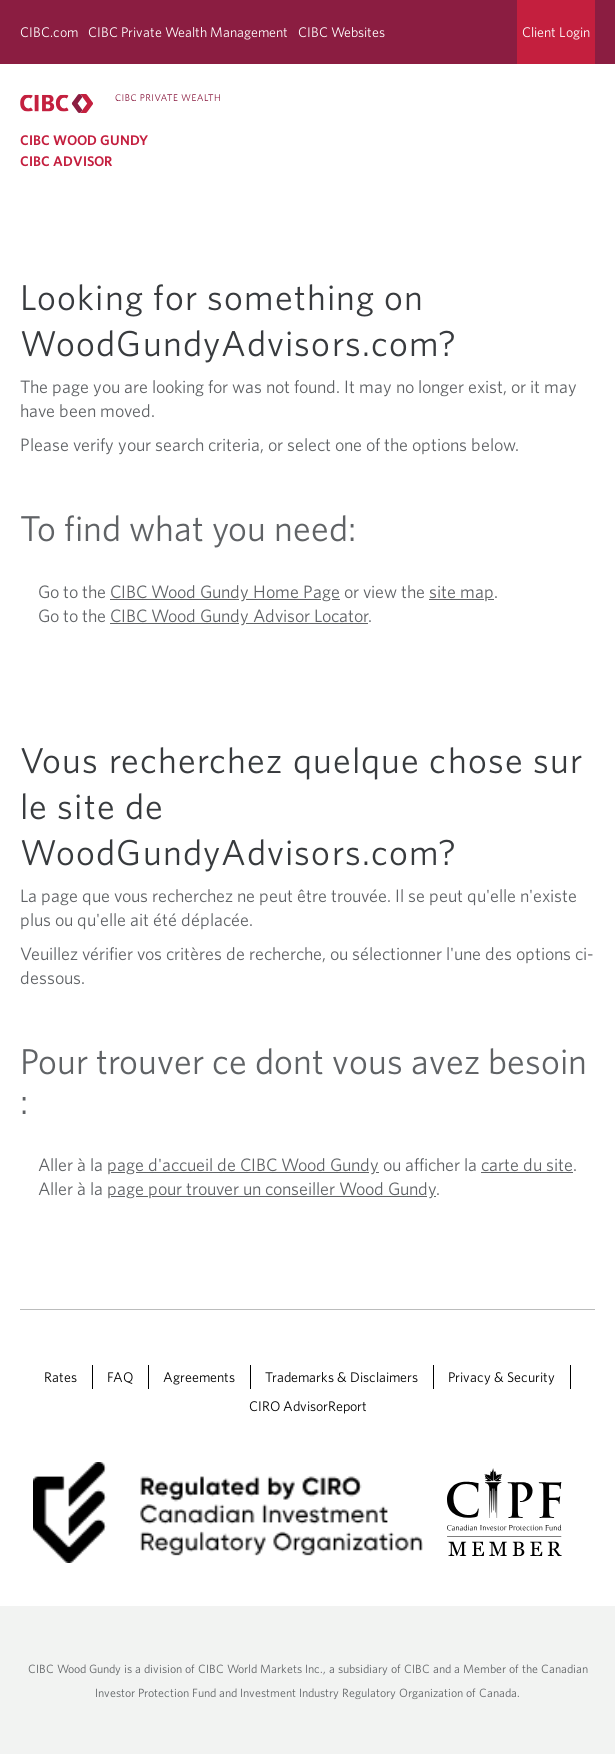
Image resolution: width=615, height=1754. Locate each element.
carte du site (527, 1164)
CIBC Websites (341, 32)
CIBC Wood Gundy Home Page (225, 591)
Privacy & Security (501, 1377)
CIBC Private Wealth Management (188, 32)
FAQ (120, 1377)
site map (461, 591)
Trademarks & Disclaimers (341, 1377)
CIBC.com (49, 32)
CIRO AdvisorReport (308, 1406)
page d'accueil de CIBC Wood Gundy (243, 1164)
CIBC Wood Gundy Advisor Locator (239, 615)
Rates (60, 1377)
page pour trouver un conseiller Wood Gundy (271, 1188)
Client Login (556, 32)
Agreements (199, 1377)
